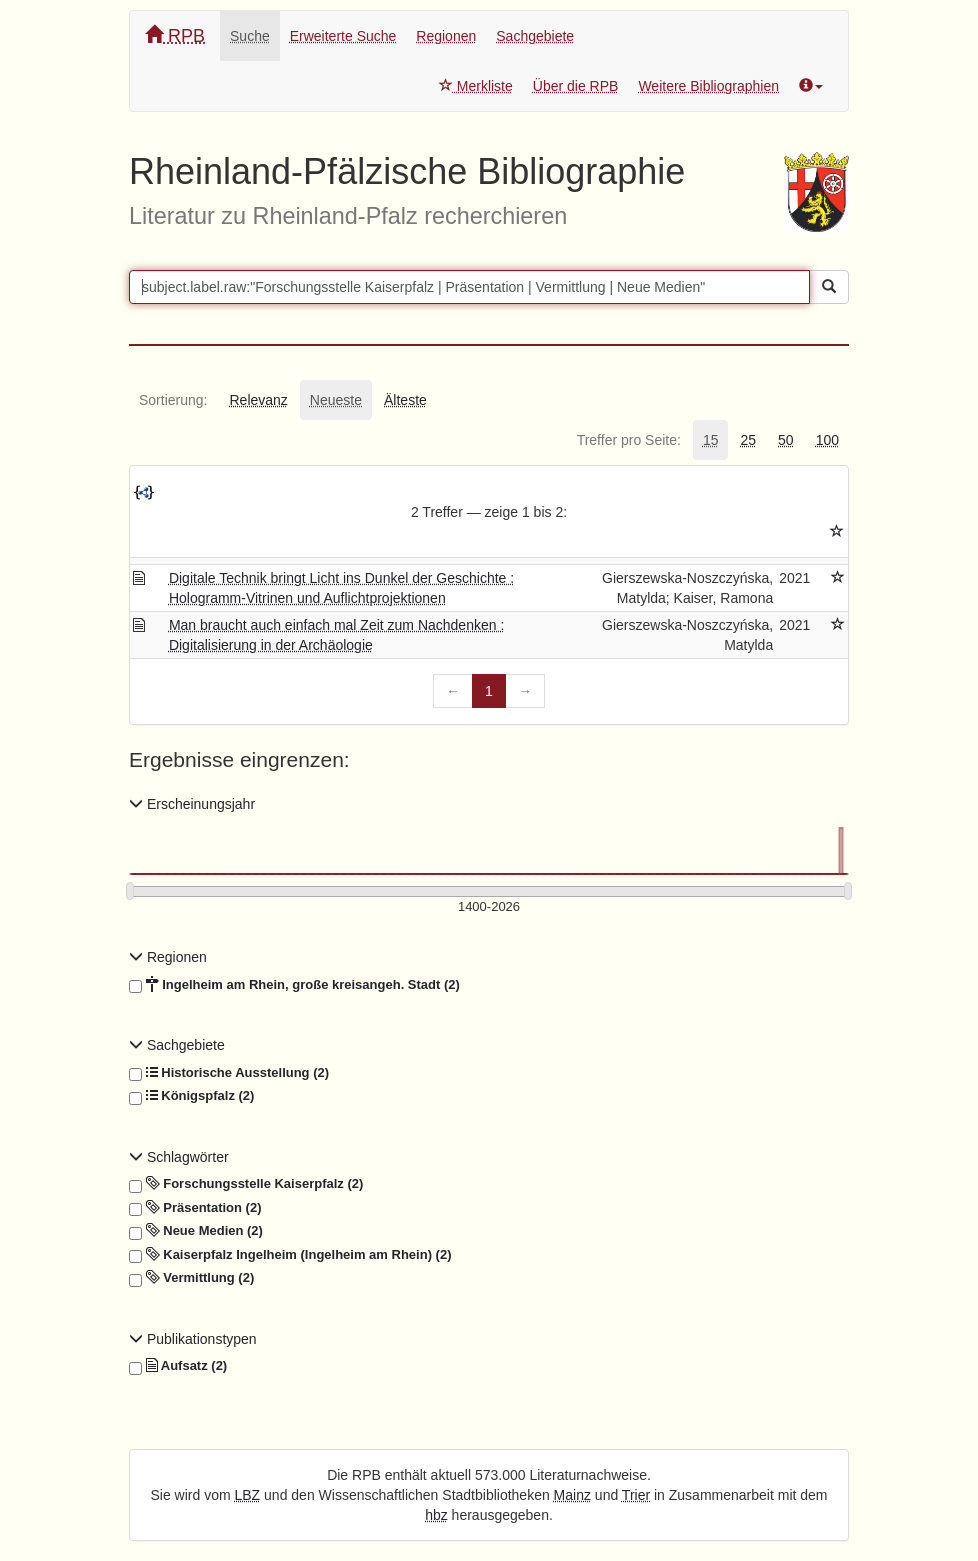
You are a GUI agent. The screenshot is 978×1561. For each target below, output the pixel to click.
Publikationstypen (193, 1339)
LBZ (248, 1495)
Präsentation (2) (195, 1208)
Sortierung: (173, 400)
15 (711, 440)
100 (827, 440)
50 (786, 440)
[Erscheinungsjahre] (489, 907)
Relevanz (258, 400)
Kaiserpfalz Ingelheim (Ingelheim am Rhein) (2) (290, 1255)
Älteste (405, 400)
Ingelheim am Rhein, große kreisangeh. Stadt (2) (294, 985)
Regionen (446, 36)
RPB (175, 35)
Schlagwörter (179, 1157)
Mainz (572, 1495)
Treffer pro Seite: (629, 440)
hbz (436, 1515)
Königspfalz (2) (191, 1096)
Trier (636, 1495)
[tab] (173, 400)
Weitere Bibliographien (708, 86)
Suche (250, 36)
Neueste (336, 400)
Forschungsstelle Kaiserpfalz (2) (246, 1184)
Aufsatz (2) (178, 1366)
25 (748, 440)
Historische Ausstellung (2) (229, 1073)
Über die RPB (576, 86)
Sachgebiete (535, 36)
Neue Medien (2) (196, 1231)
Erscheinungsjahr (192, 804)
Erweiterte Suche (343, 36)
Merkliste (476, 86)
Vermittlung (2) (191, 1278)
